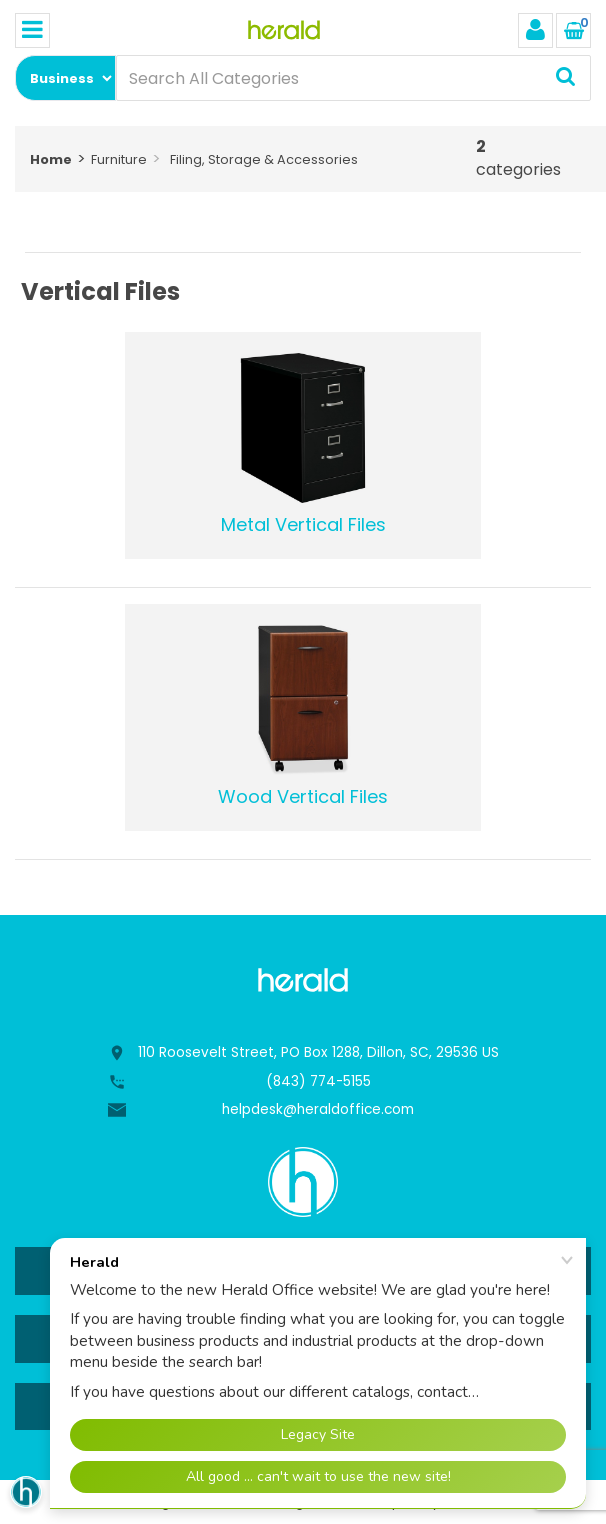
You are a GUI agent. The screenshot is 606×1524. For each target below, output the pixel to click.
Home (51, 159)
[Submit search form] (565, 78)
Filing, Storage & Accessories (264, 159)
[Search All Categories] (353, 78)
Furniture (119, 159)
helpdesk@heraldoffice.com (318, 1109)
